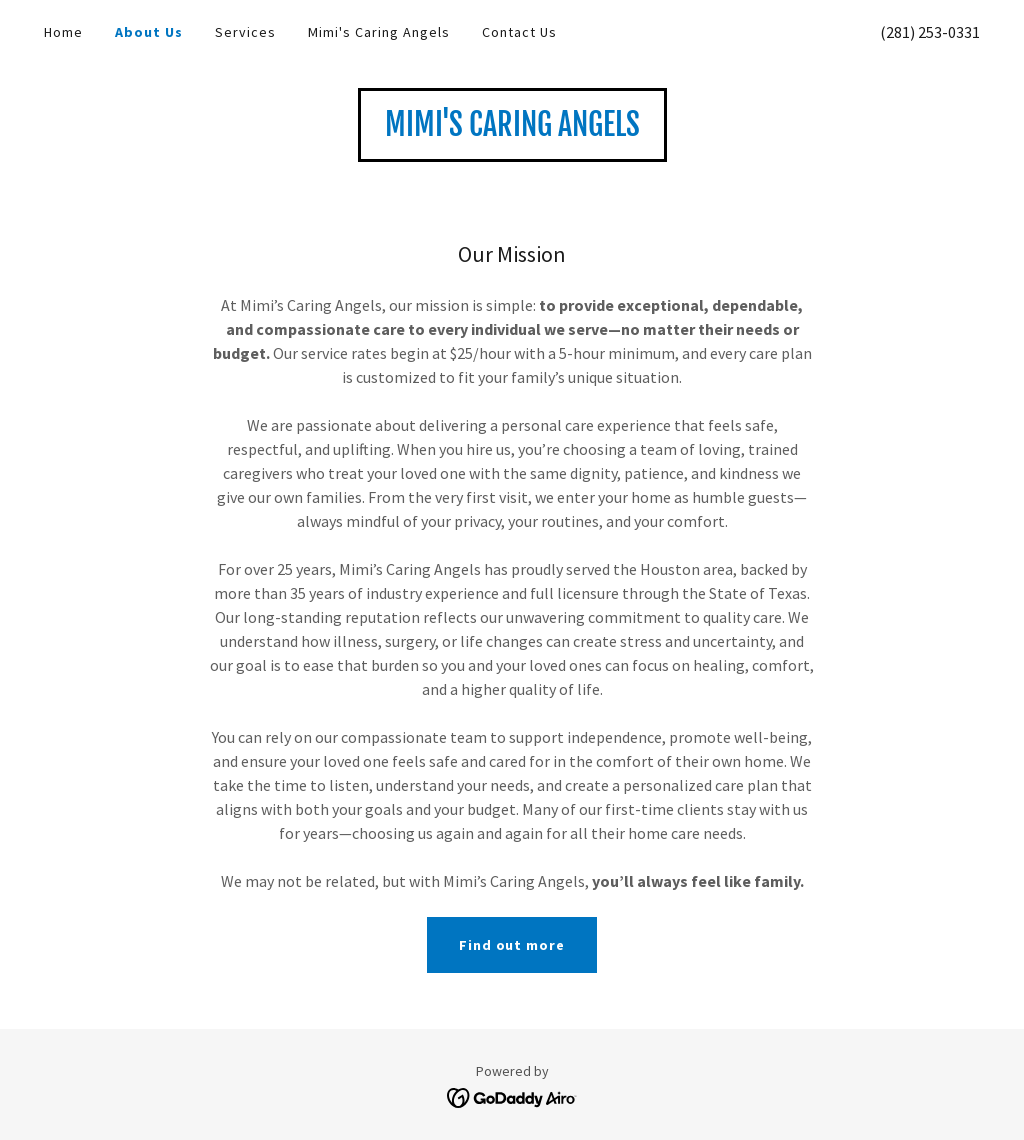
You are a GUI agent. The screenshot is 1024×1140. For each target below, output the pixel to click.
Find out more (512, 945)
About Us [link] (149, 32)
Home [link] (63, 32)
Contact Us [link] (519, 32)
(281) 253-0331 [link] (930, 32)
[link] (512, 130)
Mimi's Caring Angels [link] (379, 32)
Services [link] (245, 32)
